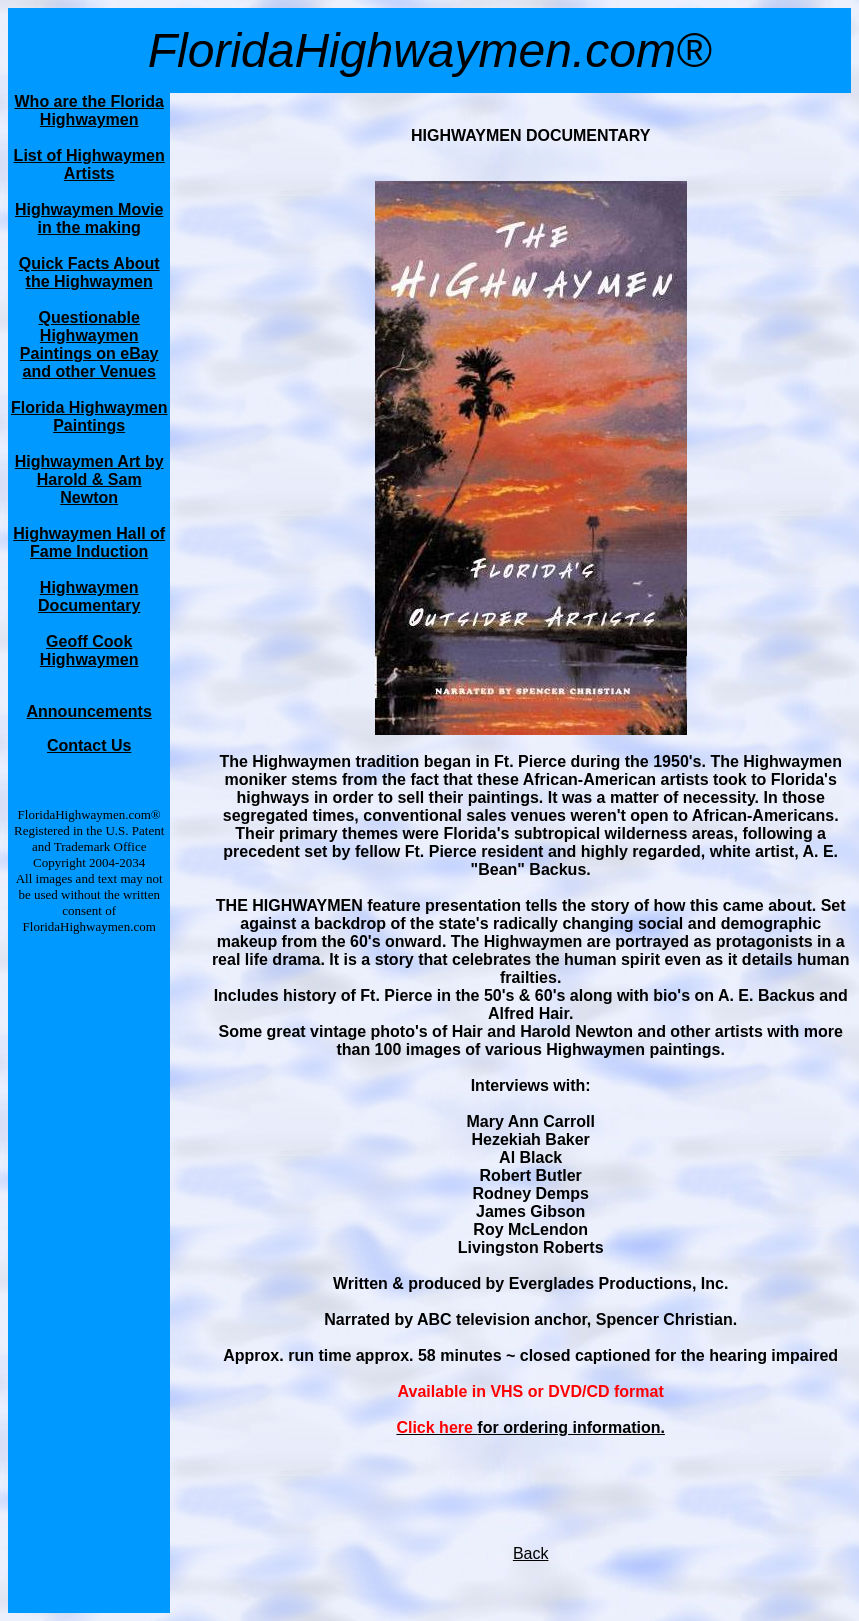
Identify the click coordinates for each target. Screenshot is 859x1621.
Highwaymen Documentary (89, 596)
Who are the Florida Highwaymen (89, 110)
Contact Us (89, 745)
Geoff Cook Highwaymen (89, 650)
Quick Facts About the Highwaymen (89, 272)
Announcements (89, 711)
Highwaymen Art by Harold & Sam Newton (89, 479)
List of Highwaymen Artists (89, 164)
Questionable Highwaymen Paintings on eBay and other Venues (89, 344)
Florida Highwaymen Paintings (89, 416)
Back (531, 1553)
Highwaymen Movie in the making (89, 218)
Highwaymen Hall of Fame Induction (89, 542)
